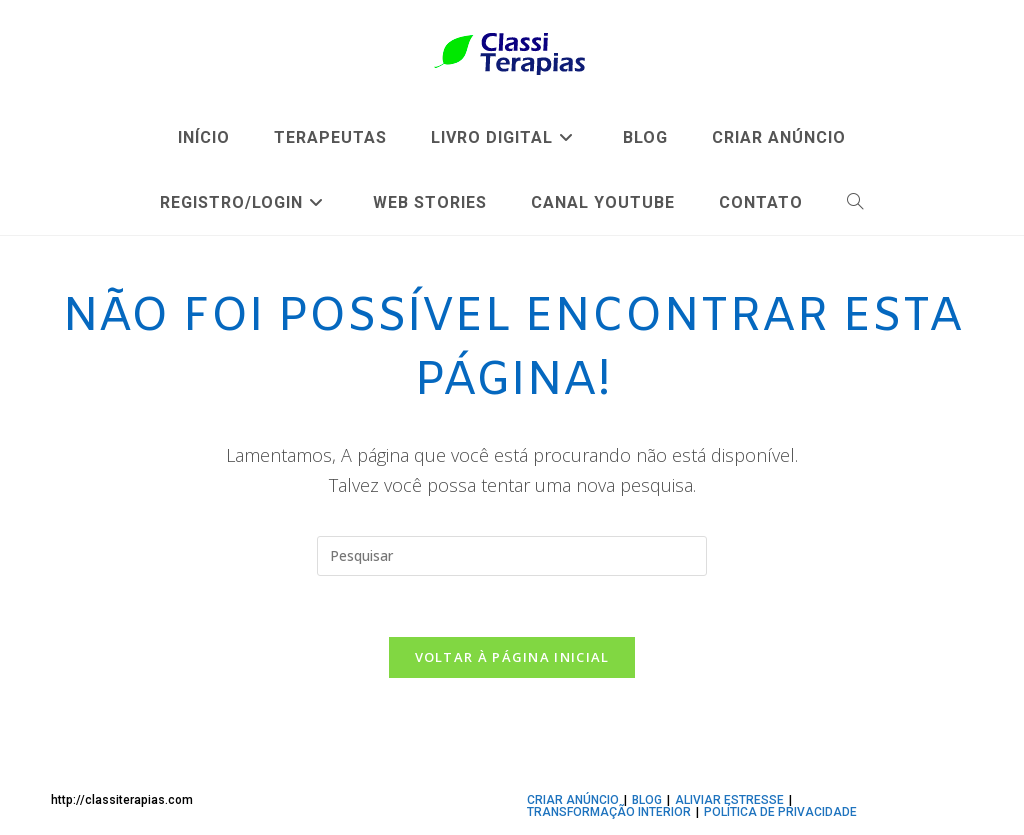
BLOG (647, 800)
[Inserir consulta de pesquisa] (512, 556)
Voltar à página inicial (512, 657)
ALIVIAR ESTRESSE (729, 800)
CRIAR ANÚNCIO (573, 800)
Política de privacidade (780, 812)
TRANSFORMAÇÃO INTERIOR (609, 812)
